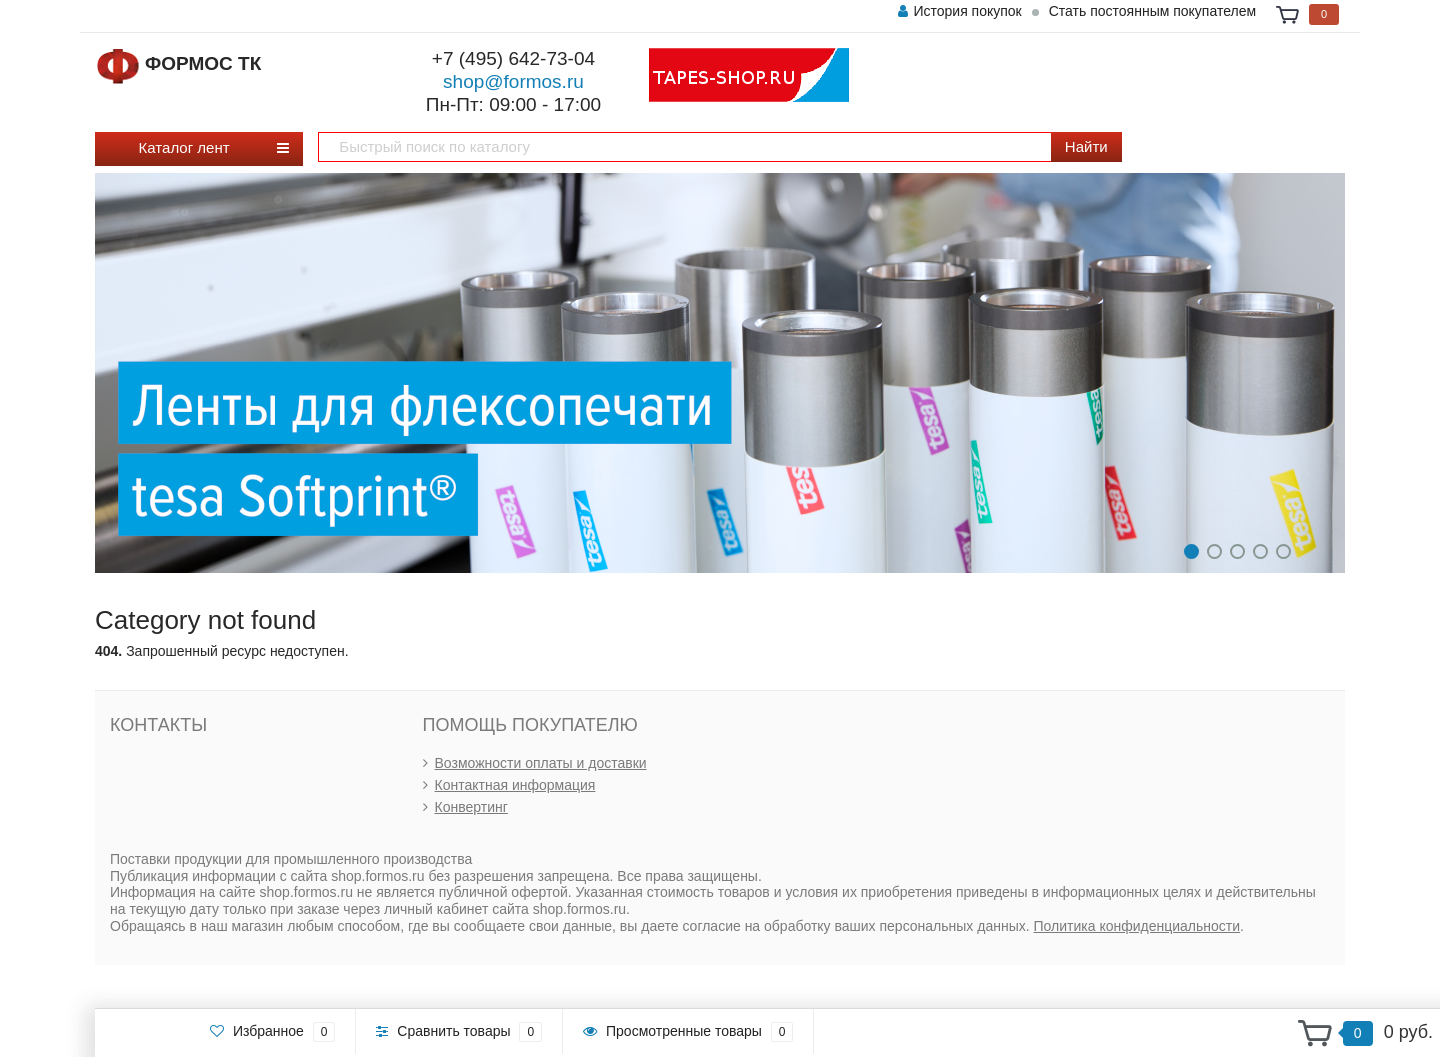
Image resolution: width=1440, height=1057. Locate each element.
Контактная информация (515, 785)
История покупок (959, 11)
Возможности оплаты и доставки (541, 763)
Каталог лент (191, 147)
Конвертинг (471, 807)
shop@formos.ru (513, 81)
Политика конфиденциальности (1137, 926)
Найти (1086, 146)
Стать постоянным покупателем (1152, 11)
